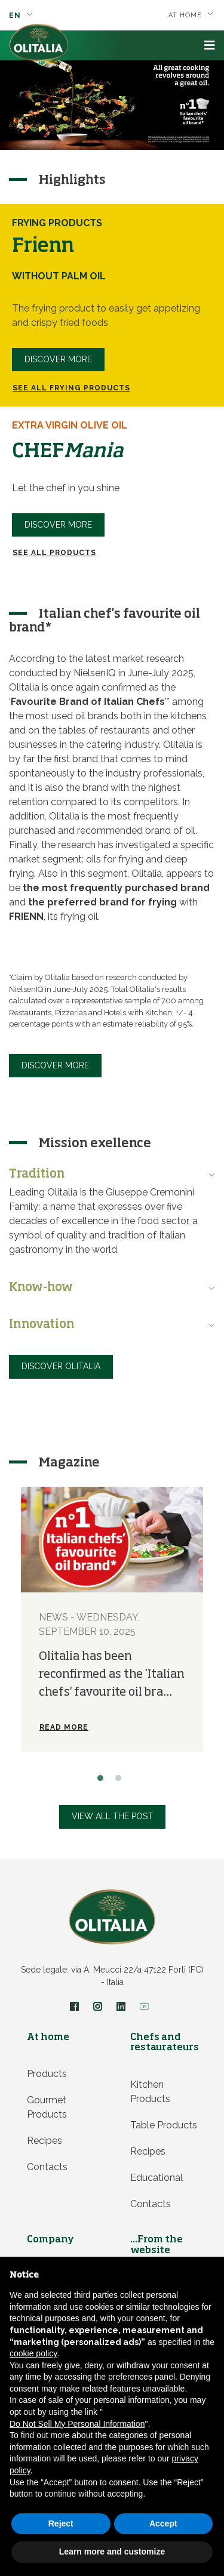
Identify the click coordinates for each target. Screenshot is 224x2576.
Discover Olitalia (61, 1366)
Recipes (44, 2140)
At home (190, 15)
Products (47, 2073)
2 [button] (121, 1781)
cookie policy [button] (33, 2353)
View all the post (112, 1816)
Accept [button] (163, 2523)
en (20, 15)
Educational (156, 2177)
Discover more (58, 359)
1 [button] (103, 1781)
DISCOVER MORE (58, 524)
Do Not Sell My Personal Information (77, 2424)
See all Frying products (71, 388)
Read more (63, 1727)
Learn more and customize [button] (112, 2551)
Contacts (47, 2167)
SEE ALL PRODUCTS (54, 553)
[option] (112, 105)
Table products (163, 2125)
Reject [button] (60, 2523)
